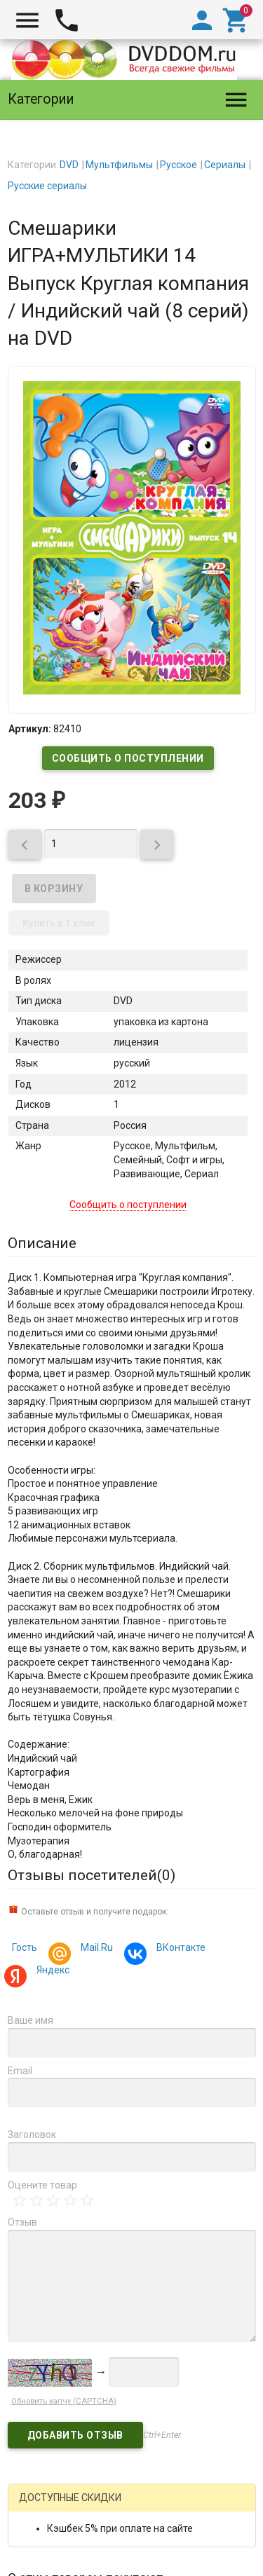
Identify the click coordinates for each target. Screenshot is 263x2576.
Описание (42, 1243)
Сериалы (224, 164)
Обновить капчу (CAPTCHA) (63, 2401)
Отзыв (22, 2222)
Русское (178, 164)
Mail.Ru (94, 1949)
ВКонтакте (178, 1949)
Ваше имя (30, 2020)
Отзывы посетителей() (91, 1875)
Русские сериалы (47, 185)
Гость (24, 1947)
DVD (69, 164)
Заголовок (32, 2134)
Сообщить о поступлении (128, 758)
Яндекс (50, 1971)
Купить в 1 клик (58, 923)
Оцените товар (42, 2185)
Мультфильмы (119, 164)
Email (20, 2070)
